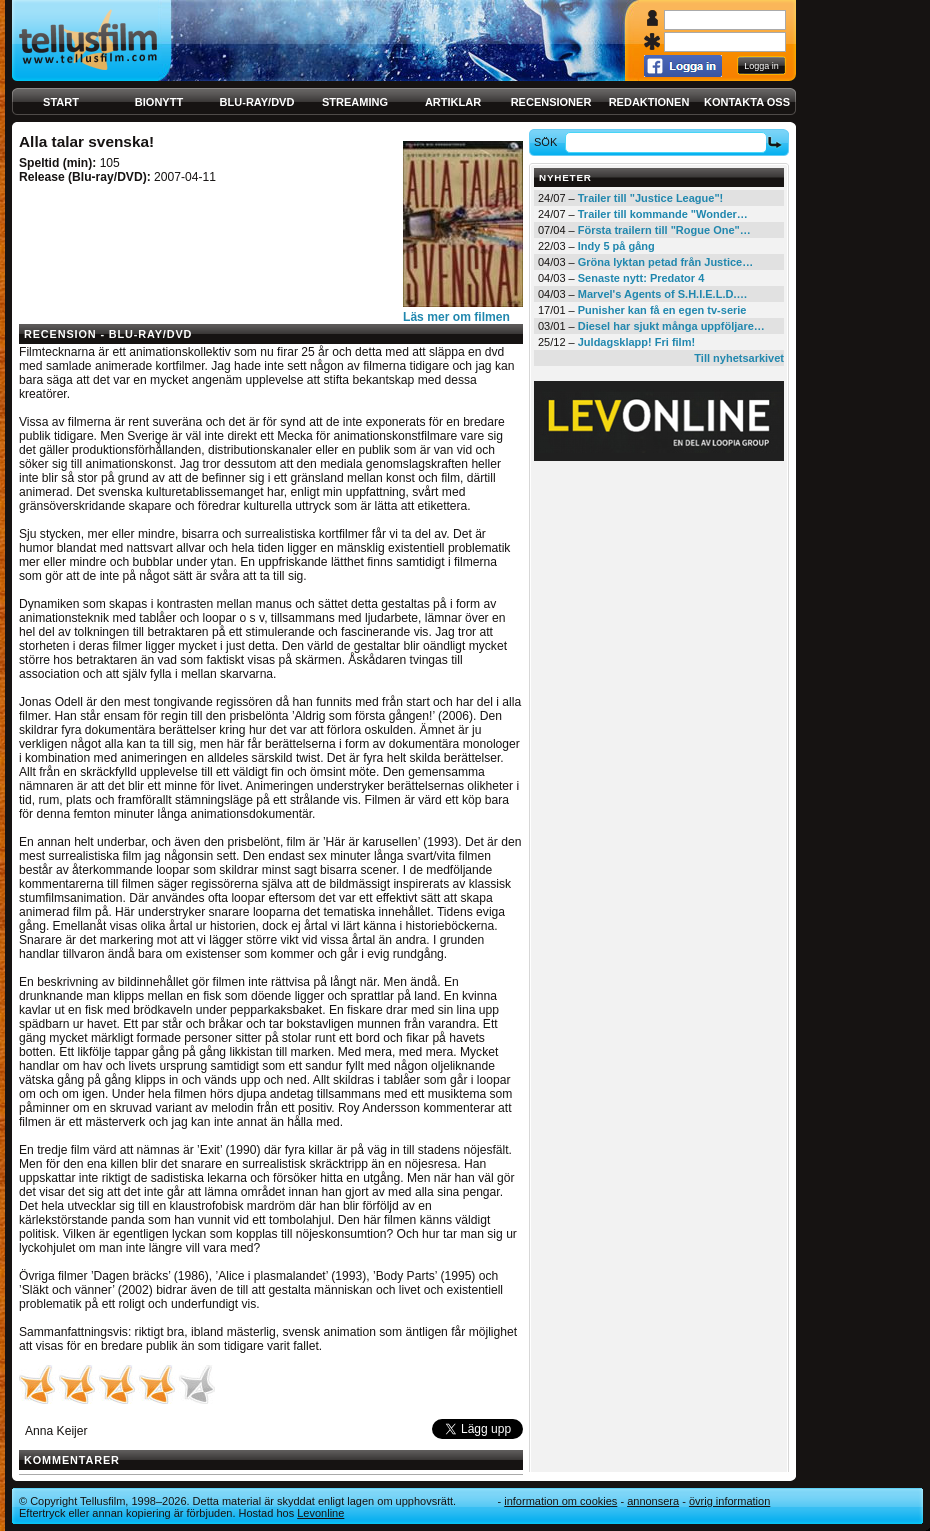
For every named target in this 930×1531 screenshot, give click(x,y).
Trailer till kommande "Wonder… (663, 214)
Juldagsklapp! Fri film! (636, 342)
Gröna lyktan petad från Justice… (665, 262)
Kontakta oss (747, 102)
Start (61, 102)
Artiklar (453, 102)
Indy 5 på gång (616, 246)
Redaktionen (649, 102)
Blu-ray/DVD (257, 102)
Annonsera (653, 1501)
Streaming (355, 102)
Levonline (320, 1513)
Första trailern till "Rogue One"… (664, 230)
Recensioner (551, 102)
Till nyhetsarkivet (739, 358)
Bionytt (159, 102)
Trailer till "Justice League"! (651, 198)
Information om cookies (560, 1501)
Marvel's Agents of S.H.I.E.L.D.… (663, 294)
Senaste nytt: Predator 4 (641, 278)
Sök (548, 142)
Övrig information (729, 1501)
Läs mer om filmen (456, 317)
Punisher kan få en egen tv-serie (662, 310)
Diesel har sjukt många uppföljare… (671, 326)
